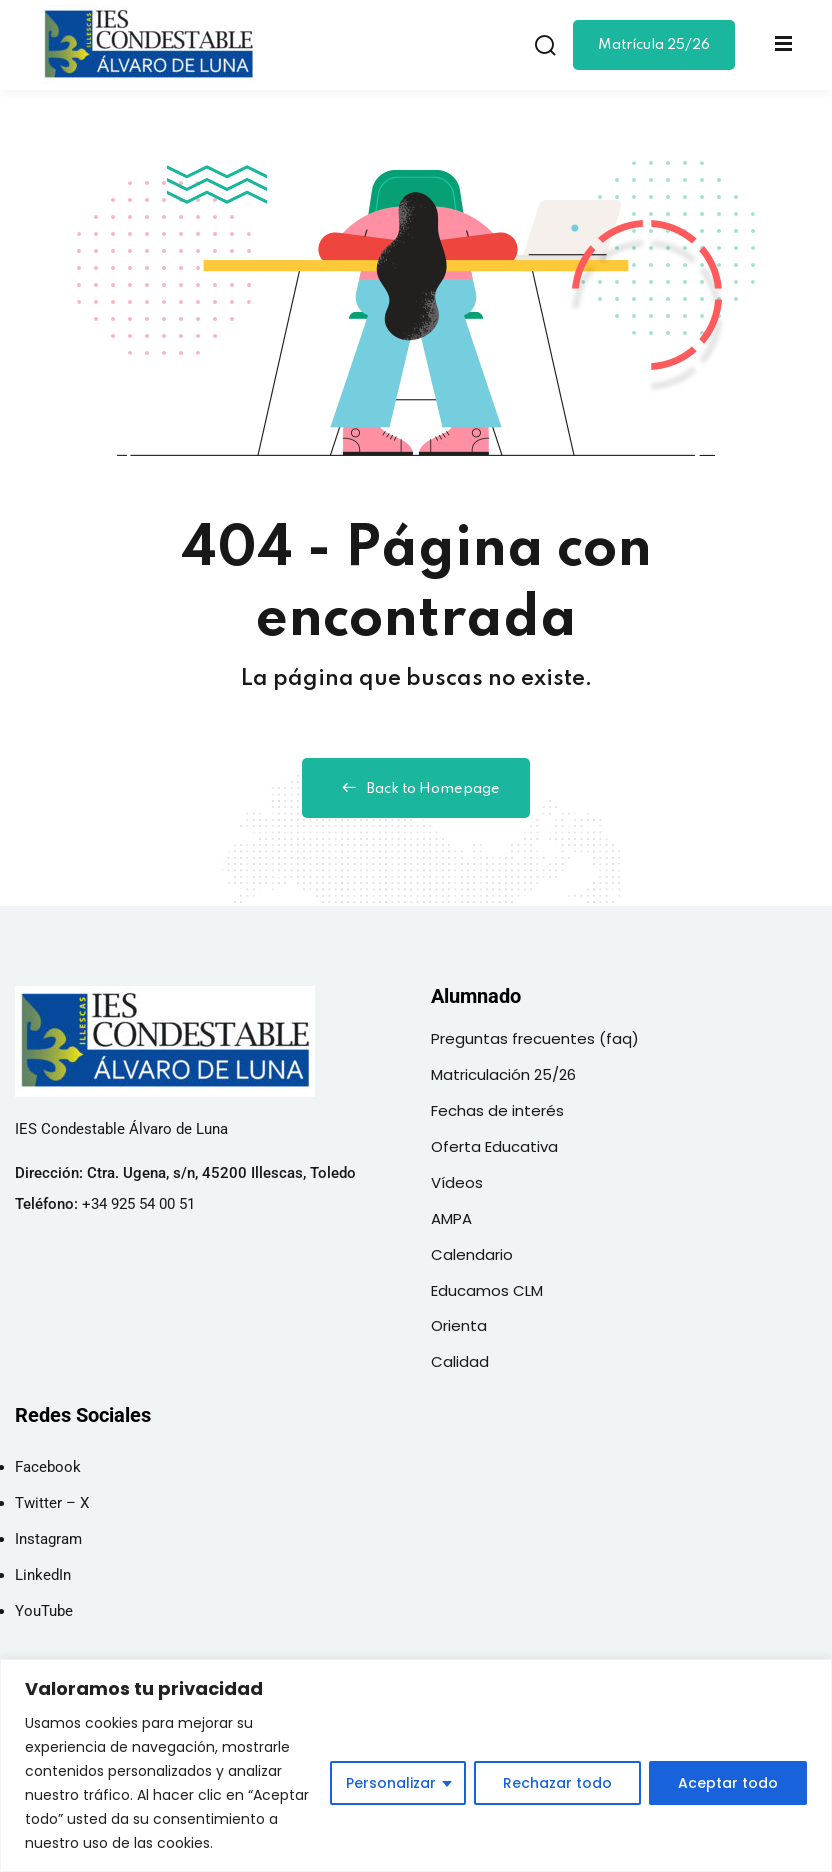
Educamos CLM (487, 1290)
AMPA (451, 1218)
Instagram (48, 1539)
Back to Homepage (416, 787)
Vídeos (457, 1182)
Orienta (459, 1325)
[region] (416, 1765)
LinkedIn (43, 1575)
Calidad (460, 1361)
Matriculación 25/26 (503, 1074)
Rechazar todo (557, 1783)
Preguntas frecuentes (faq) (535, 1038)
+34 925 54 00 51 (138, 1204)
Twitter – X (52, 1503)
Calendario (472, 1254)
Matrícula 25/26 (654, 45)
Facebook (48, 1467)
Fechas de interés (497, 1110)
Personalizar (391, 1783)
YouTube (44, 1611)
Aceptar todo (728, 1783)
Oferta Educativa (494, 1146)
